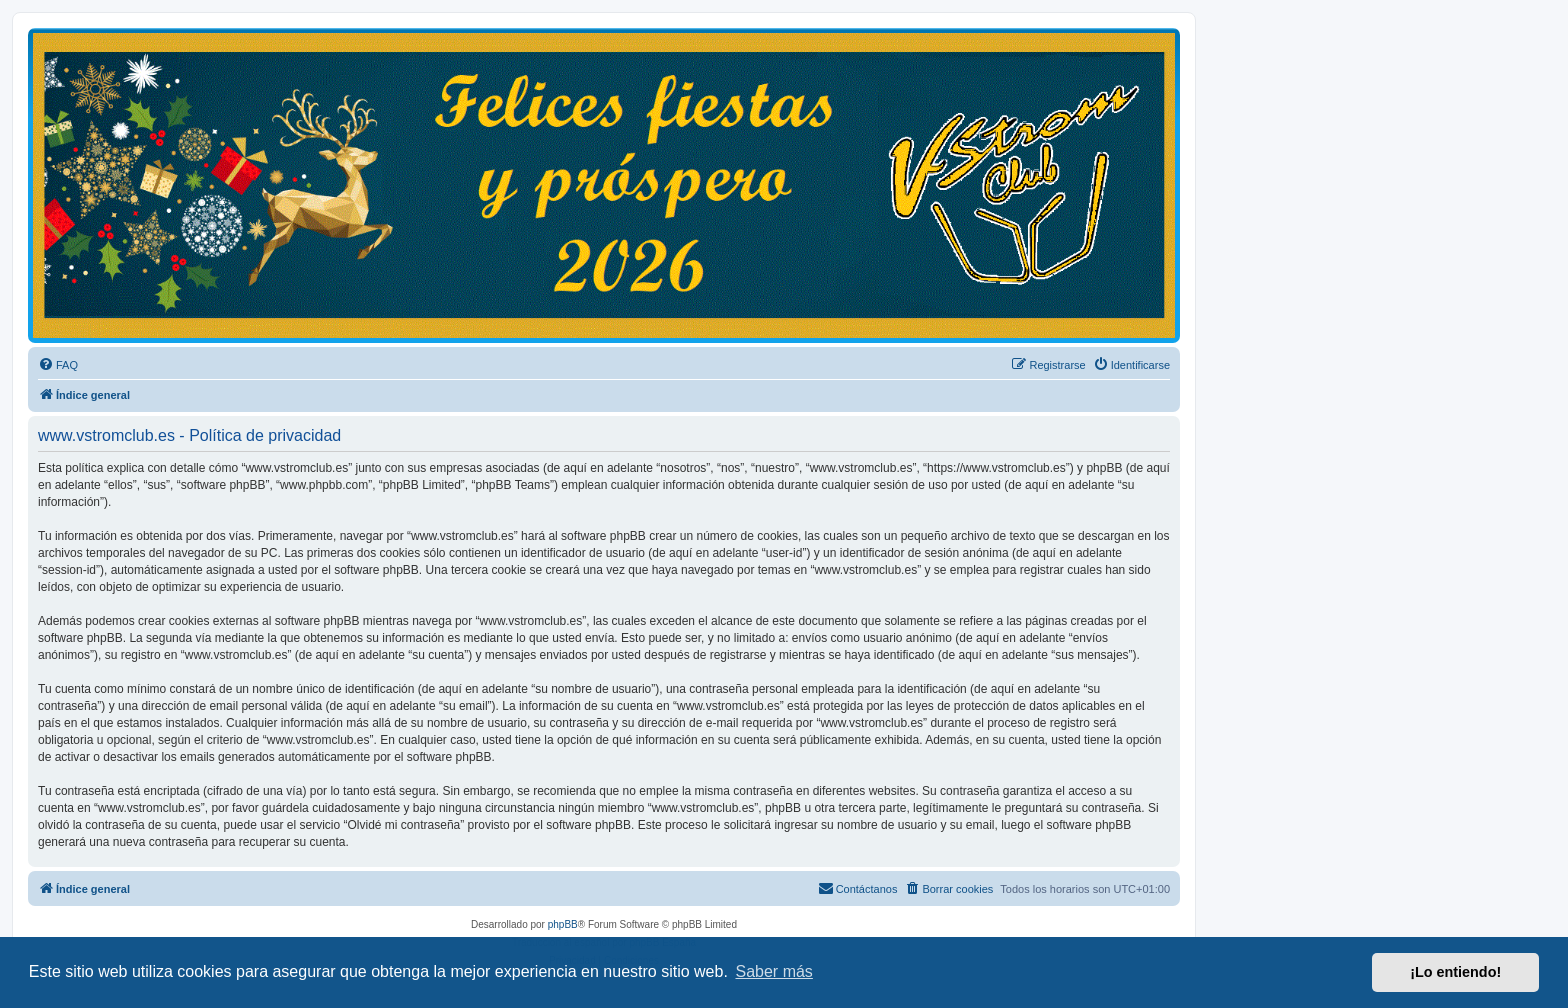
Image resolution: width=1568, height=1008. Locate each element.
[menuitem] (58, 365)
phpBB (563, 924)
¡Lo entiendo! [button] (1455, 972)
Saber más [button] (774, 971)
